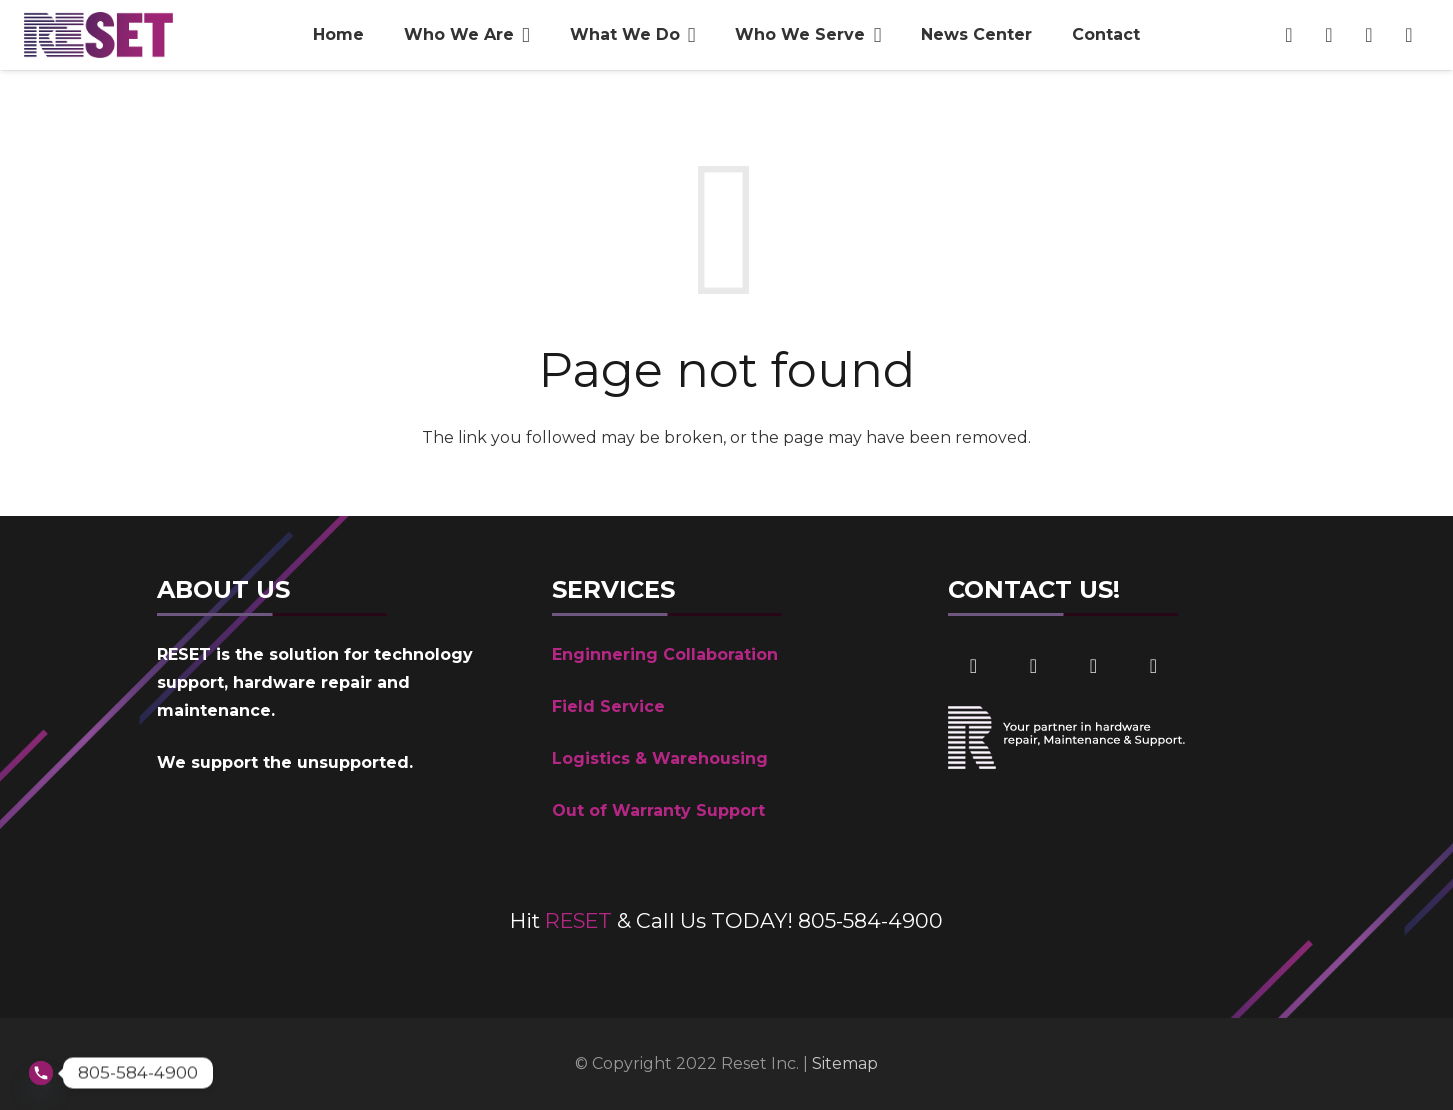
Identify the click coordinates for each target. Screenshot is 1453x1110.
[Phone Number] (1409, 35)
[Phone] (1153, 666)
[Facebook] (1289, 35)
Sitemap (845, 1063)
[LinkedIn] (1329, 35)
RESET (578, 920)
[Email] (1369, 35)
